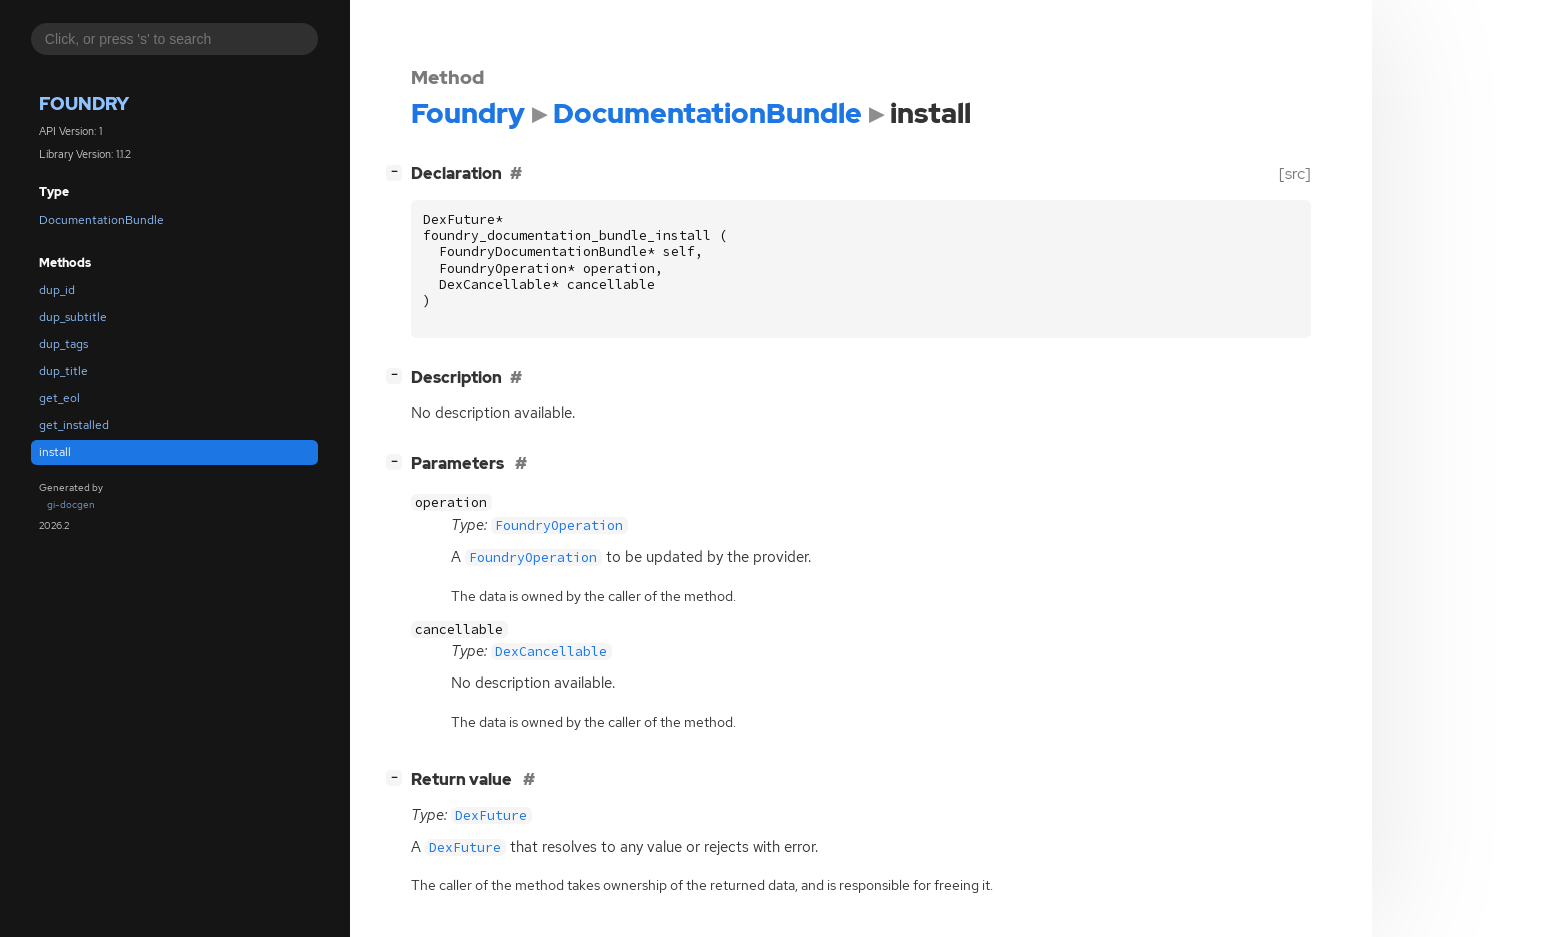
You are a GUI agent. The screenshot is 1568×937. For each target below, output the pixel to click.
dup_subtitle (73, 317)
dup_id (57, 290)
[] (398, 171)
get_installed (74, 425)
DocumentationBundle (101, 220)
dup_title (63, 371)
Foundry (84, 103)
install (55, 452)
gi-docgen (71, 504)
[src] (1295, 173)
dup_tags (63, 344)
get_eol (59, 398)
